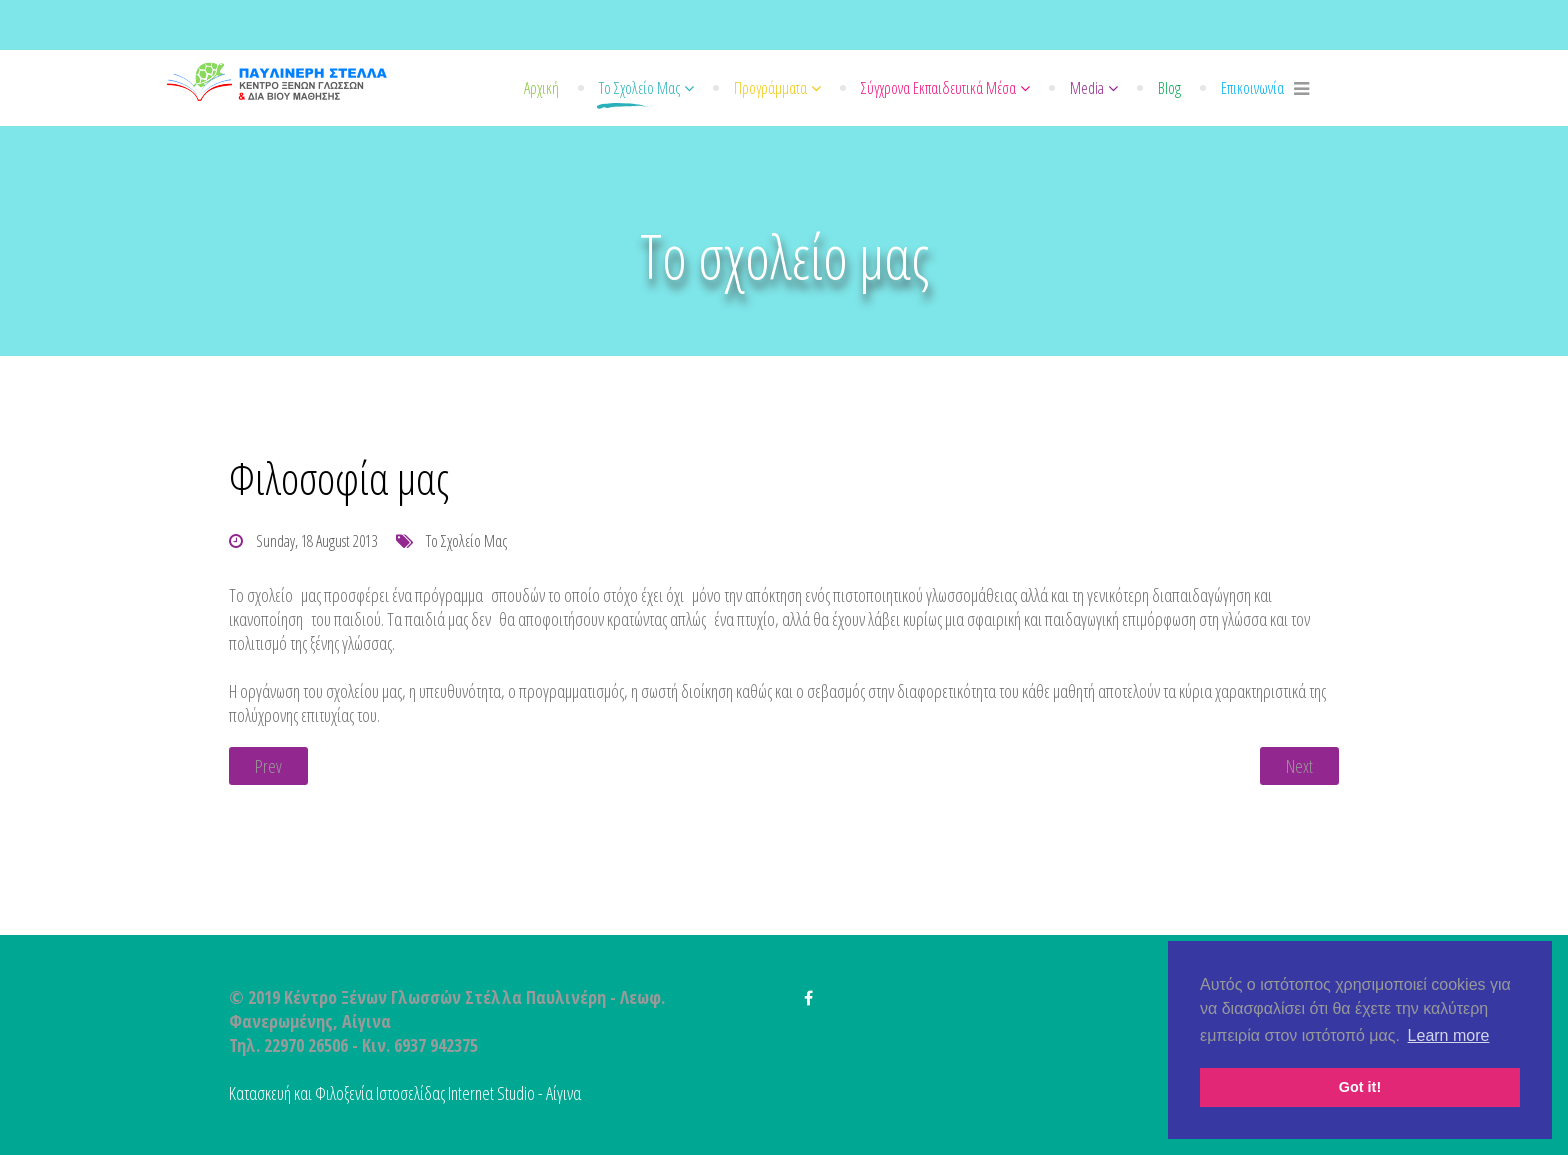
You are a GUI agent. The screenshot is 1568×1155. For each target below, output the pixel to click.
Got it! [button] (1360, 1087)
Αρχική (541, 88)
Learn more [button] (1449, 1035)
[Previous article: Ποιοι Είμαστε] (268, 766)
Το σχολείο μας (639, 88)
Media (1087, 88)
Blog (1169, 88)
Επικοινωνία (1252, 88)
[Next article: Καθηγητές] (1299, 766)
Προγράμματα (770, 88)
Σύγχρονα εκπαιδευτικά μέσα (938, 88)
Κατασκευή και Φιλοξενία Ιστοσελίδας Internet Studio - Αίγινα (405, 1093)
